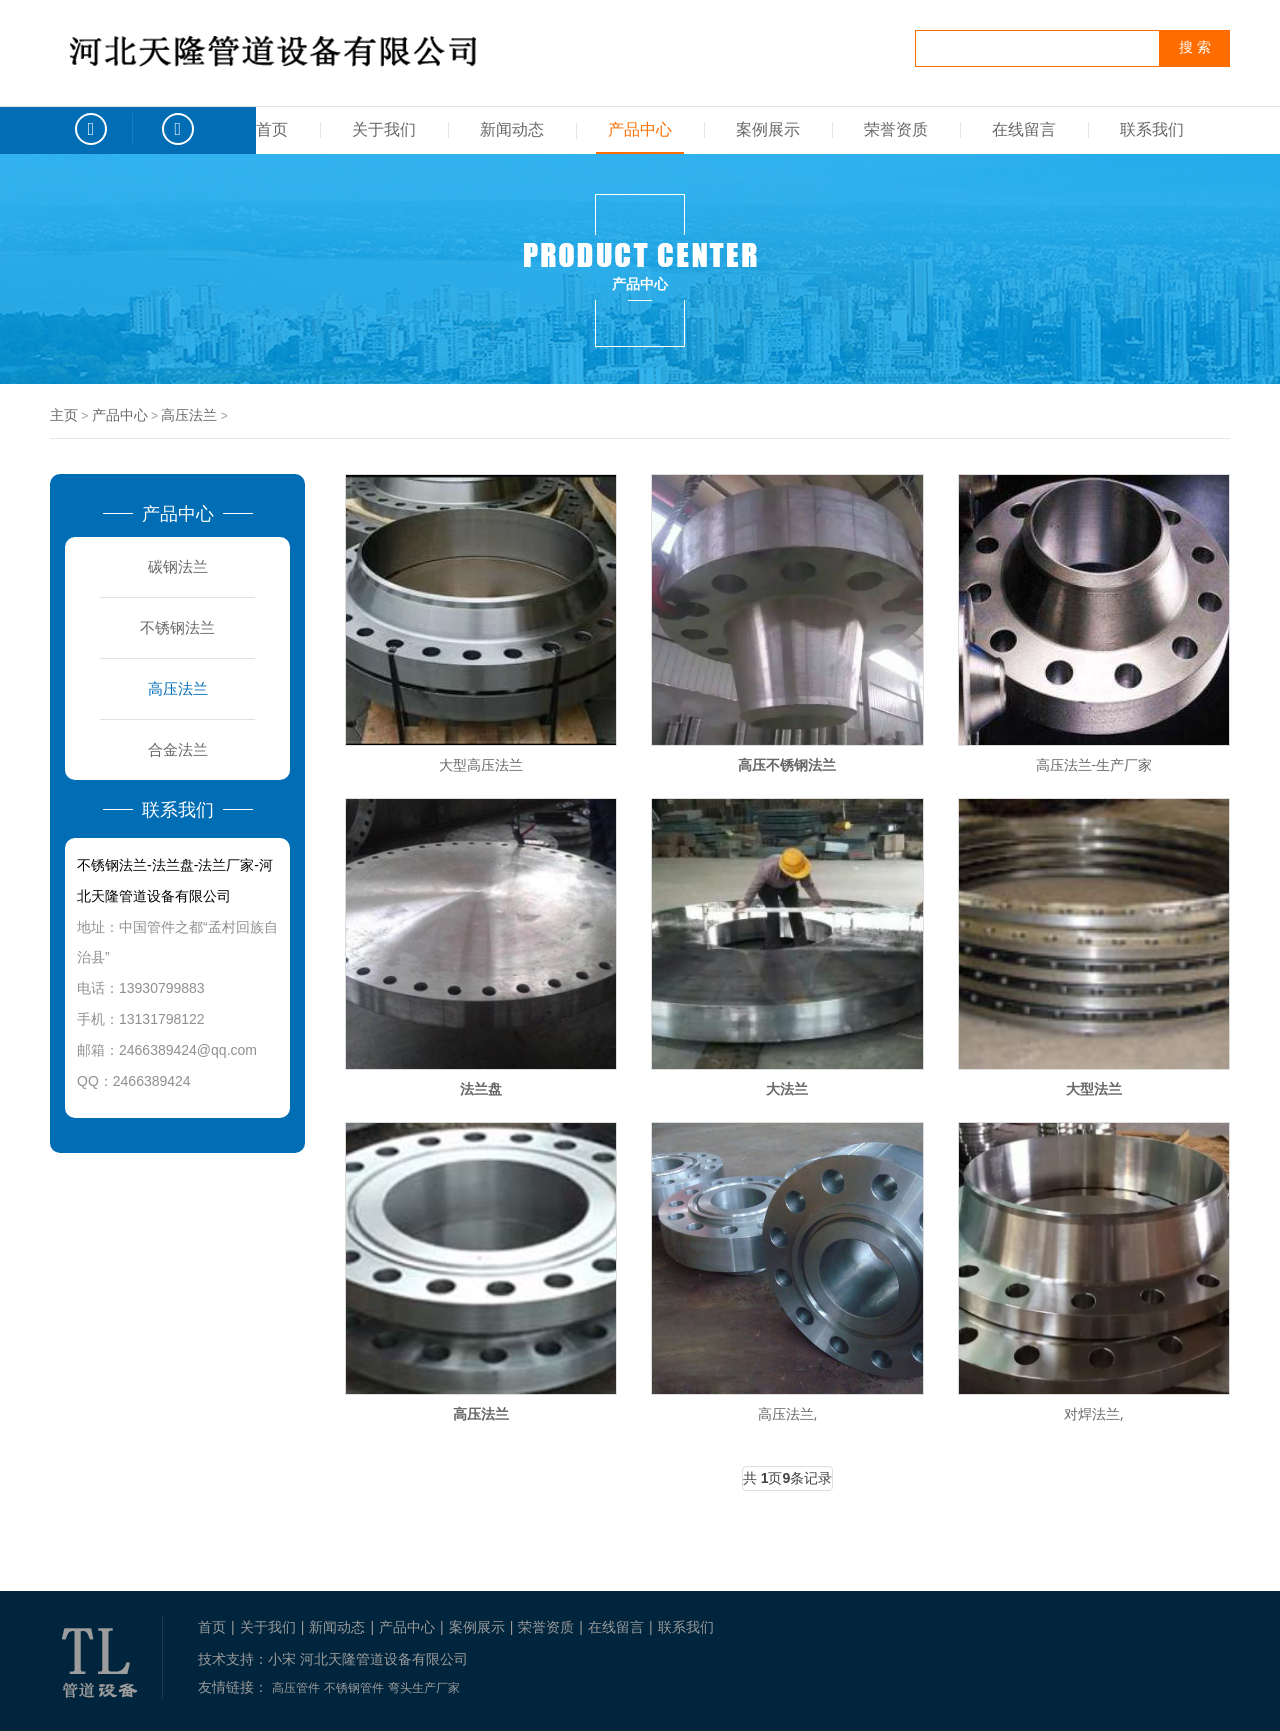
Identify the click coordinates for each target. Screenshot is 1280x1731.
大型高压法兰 (481, 764)
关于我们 (384, 129)
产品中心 (640, 129)
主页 (64, 415)
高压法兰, (788, 1413)
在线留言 (1024, 129)
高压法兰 (189, 415)
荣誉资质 (896, 129)
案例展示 (768, 129)
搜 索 (1195, 47)
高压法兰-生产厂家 (1094, 764)
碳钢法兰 (178, 566)
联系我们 (1152, 129)
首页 (272, 129)
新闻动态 (512, 129)
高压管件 (296, 1688)
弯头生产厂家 (424, 1688)
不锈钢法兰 (177, 627)
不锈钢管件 (354, 1688)
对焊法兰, (1094, 1413)
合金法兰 (178, 749)
